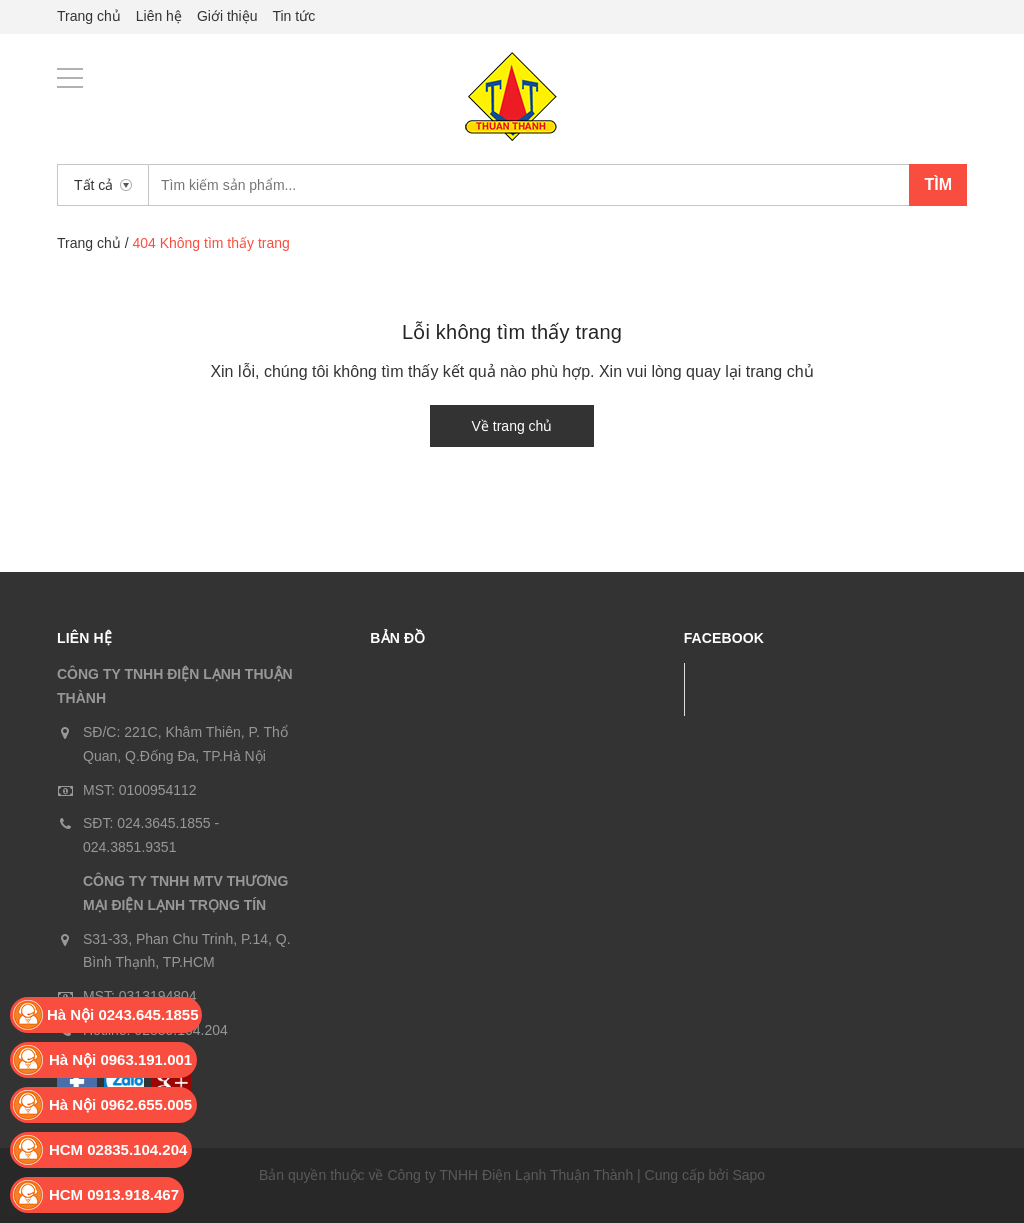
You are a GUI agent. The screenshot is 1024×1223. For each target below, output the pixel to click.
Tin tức (293, 16)
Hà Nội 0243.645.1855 (123, 1014)
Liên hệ (159, 16)
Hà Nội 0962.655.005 (120, 1104)
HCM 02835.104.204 (118, 1149)
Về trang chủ (512, 426)
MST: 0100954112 (140, 790)
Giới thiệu (227, 16)
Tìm (938, 184)
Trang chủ (89, 16)
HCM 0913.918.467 (114, 1194)
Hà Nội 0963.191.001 (120, 1059)
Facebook (749, 688)
